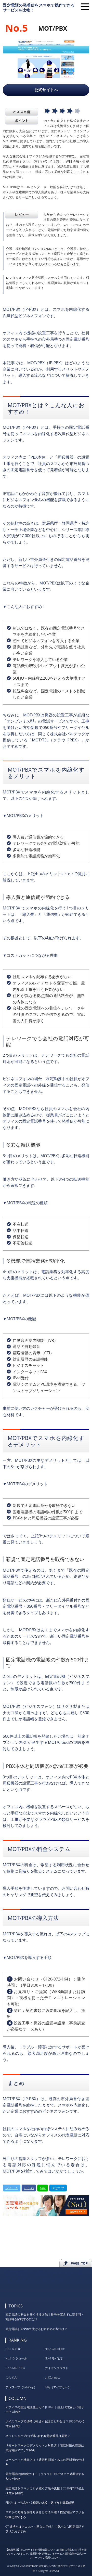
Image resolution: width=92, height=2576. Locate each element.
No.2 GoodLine (55, 2349)
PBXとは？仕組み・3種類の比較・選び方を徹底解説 (39, 2502)
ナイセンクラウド (56, 2368)
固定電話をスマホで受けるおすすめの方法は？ (36, 2329)
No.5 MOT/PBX (15, 2368)
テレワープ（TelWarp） (21, 2387)
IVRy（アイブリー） (58, 2387)
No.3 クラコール (16, 2358)
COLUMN (17, 2398)
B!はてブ (58, 2188)
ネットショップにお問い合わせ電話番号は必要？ (37, 2436)
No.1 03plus (13, 2349)
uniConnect (52, 2377)
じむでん (11, 2377)
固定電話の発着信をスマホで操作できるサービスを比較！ (39, 7)
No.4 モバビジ (54, 2358)
